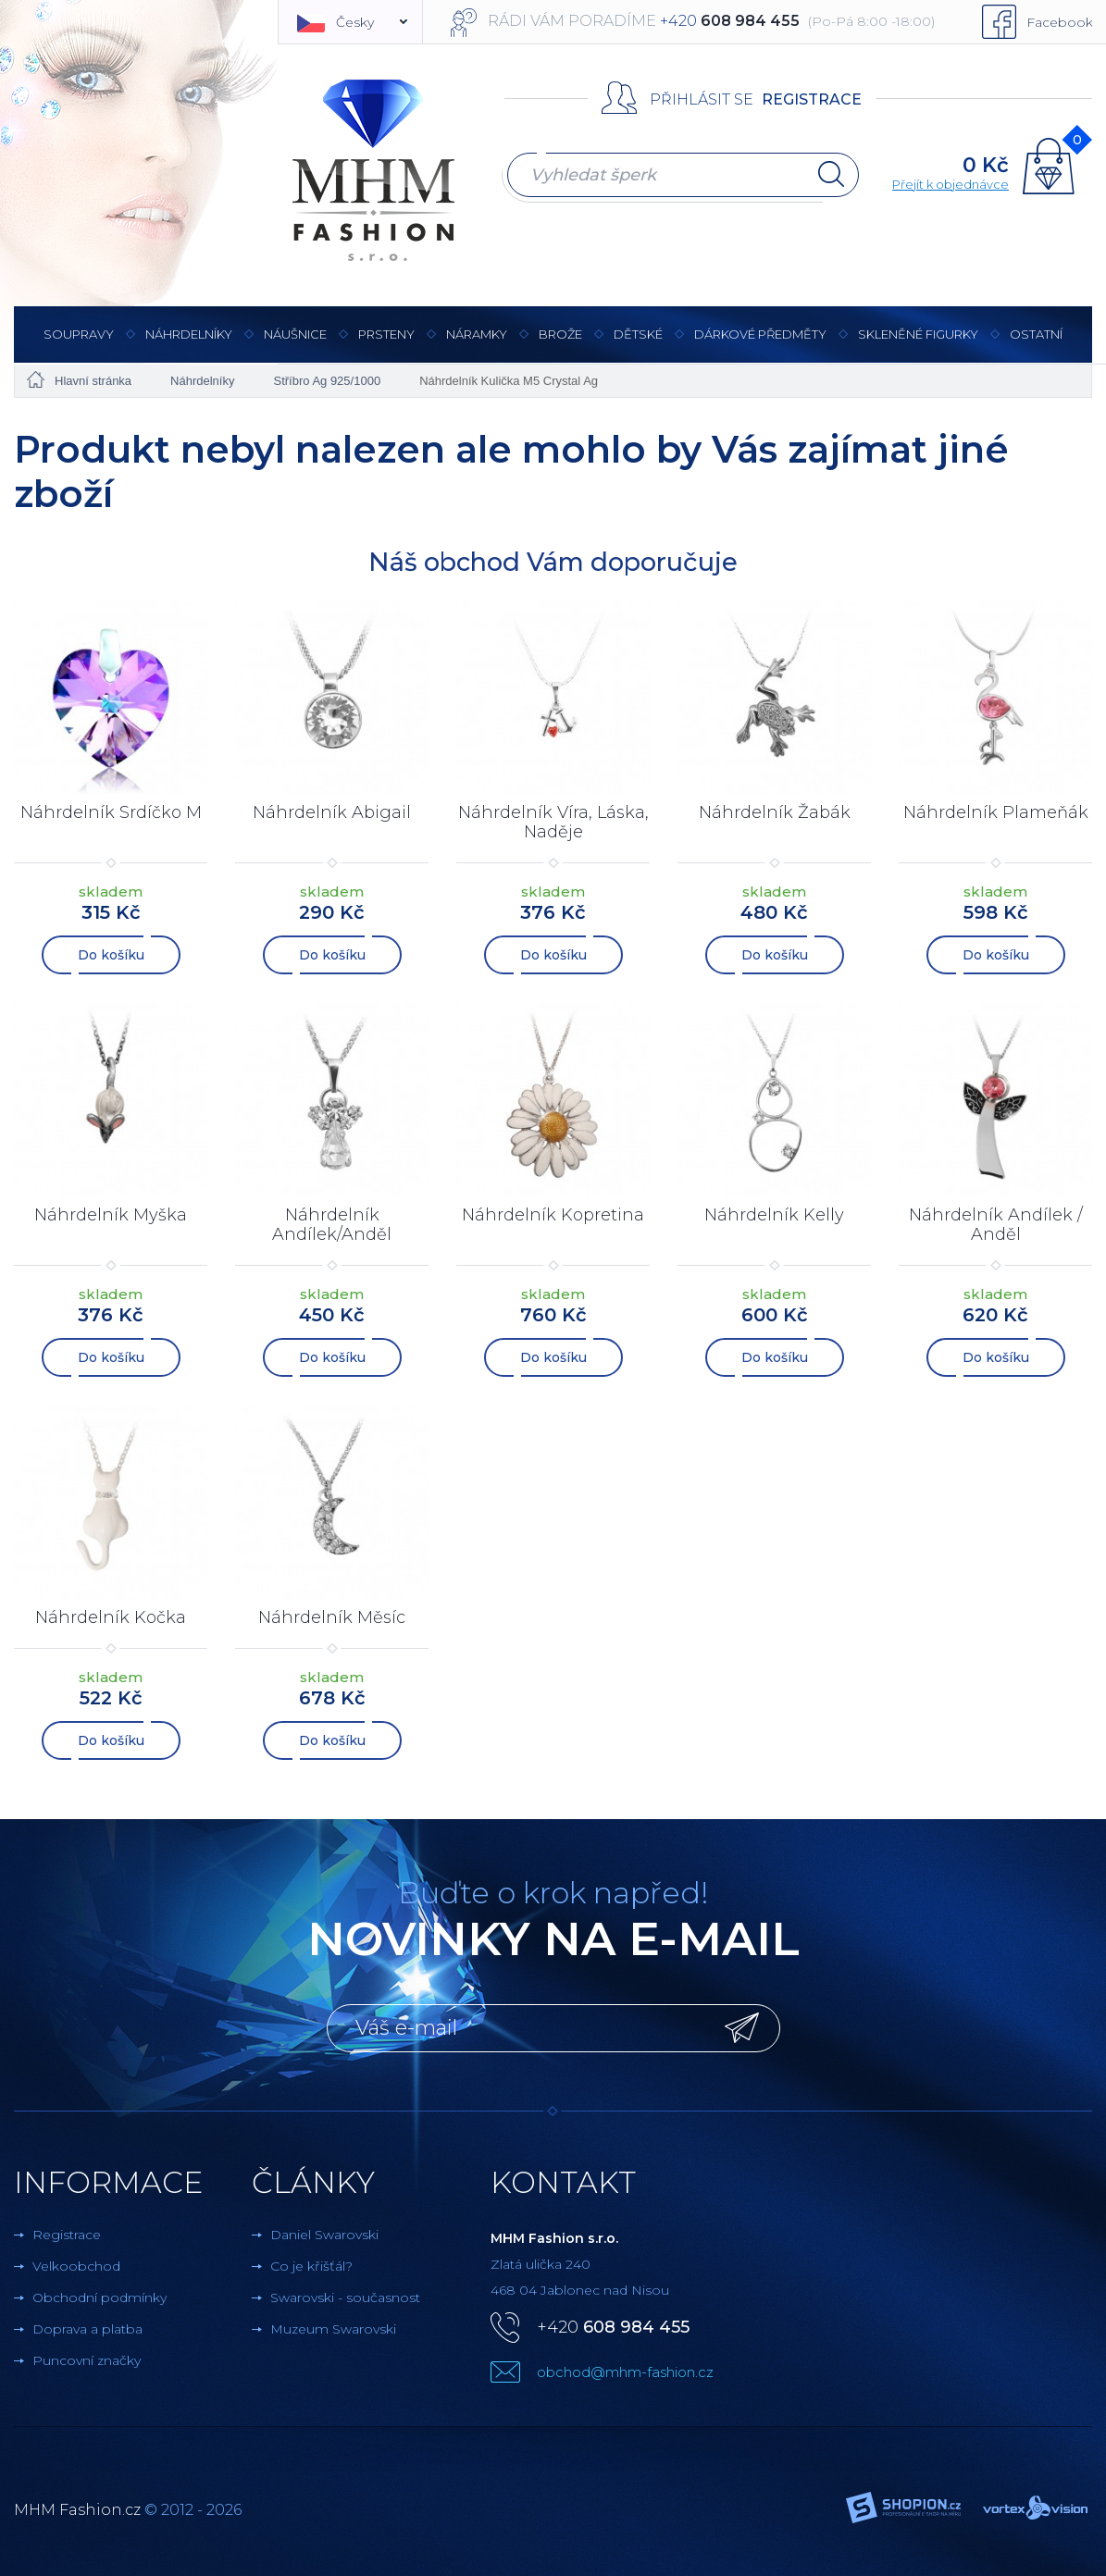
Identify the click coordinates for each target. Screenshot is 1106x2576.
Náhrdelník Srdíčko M (111, 812)
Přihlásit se (701, 99)
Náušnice (295, 344)
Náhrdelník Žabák (775, 812)
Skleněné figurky (918, 344)
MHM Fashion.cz (77, 2510)
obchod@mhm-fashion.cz (625, 2372)
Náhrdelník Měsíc (331, 1617)
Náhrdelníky (188, 344)
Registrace (812, 99)
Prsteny (386, 344)
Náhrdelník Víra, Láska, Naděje (553, 822)
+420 (613, 2327)
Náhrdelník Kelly (774, 1215)
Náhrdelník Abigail (332, 812)
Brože (560, 334)
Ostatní (1036, 344)
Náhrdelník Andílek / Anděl (996, 1225)
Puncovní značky (86, 2360)
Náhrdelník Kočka (110, 1617)
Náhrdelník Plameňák (995, 812)
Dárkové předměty (760, 344)
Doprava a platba (87, 2329)
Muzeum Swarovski (333, 2329)
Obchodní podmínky (99, 2297)
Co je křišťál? (311, 2266)
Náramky (476, 344)
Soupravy (78, 344)
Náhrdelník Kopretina (553, 1215)
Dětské (638, 334)
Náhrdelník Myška (110, 1215)
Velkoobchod (76, 2266)
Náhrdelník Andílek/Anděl (331, 1225)
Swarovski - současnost (345, 2297)
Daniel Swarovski (324, 2234)
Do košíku (111, 955)
